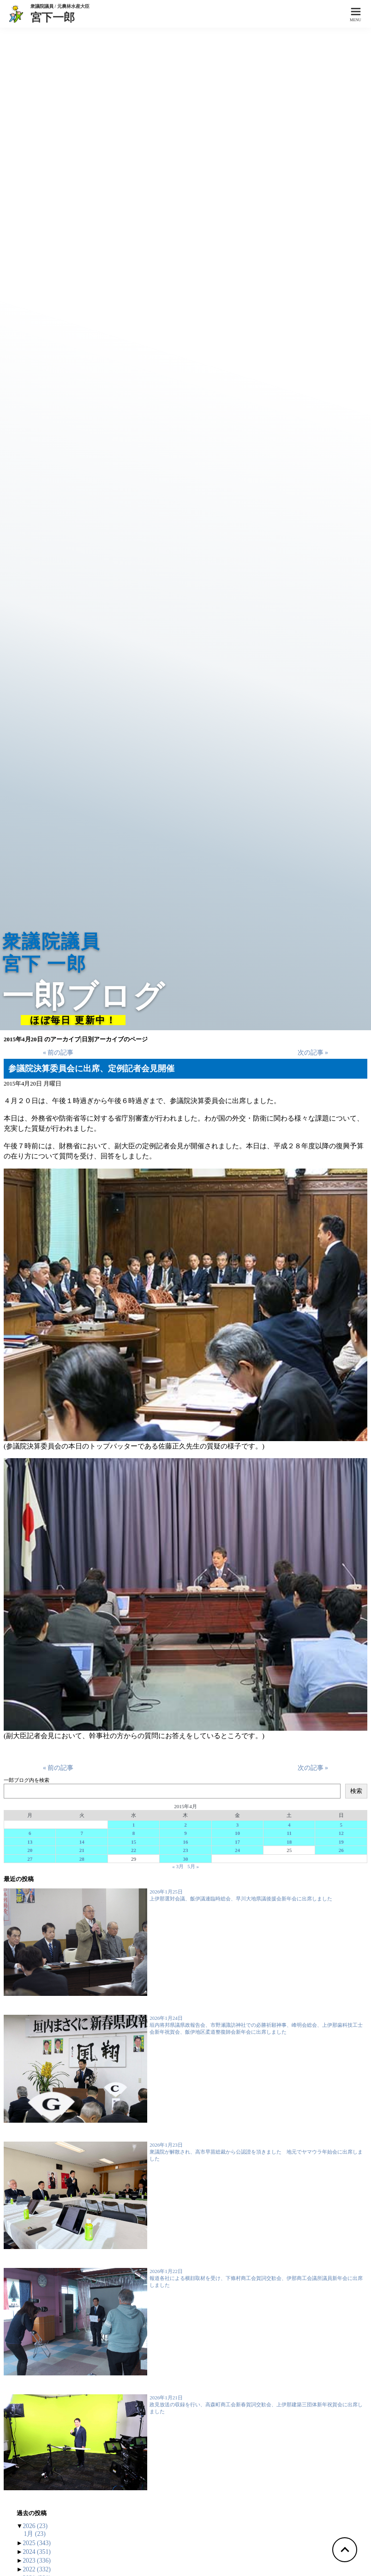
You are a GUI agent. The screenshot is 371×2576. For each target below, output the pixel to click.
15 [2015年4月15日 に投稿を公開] (133, 1842)
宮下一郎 (60, 17)
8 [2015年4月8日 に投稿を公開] (133, 1833)
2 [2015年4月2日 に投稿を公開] (185, 1825)
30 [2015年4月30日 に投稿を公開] (185, 1859)
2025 (37, 2543)
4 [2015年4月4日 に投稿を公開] (289, 1825)
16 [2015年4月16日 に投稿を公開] (185, 1842)
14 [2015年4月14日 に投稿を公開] (81, 1842)
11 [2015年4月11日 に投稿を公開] (289, 1833)
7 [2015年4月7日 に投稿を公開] (81, 1833)
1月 (35, 2533)
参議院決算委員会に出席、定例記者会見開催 (91, 1068)
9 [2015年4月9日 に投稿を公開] (185, 1833)
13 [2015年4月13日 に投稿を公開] (29, 1842)
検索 (356, 1790)
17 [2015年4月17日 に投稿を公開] (237, 1842)
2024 (37, 2551)
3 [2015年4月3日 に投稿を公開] (237, 1825)
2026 (35, 2526)
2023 (37, 2560)
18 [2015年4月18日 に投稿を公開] (289, 1842)
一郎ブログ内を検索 (26, 1780)
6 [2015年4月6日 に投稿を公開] (30, 1833)
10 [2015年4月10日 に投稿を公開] (237, 1833)
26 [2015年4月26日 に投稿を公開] (341, 1850)
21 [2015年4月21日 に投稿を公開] (81, 1850)
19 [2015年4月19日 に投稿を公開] (341, 1842)
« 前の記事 (58, 1052)
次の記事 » (313, 1052)
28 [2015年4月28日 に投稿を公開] (81, 1859)
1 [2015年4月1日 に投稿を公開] (133, 1825)
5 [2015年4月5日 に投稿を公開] (341, 1825)
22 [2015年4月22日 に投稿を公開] (133, 1850)
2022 (37, 2569)
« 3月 (178, 1866)
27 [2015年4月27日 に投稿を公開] (29, 1859)
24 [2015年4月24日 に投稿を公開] (237, 1850)
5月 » (193, 1866)
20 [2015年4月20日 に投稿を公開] (29, 1850)
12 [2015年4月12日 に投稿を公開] (341, 1833)
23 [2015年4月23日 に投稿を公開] (185, 1850)
